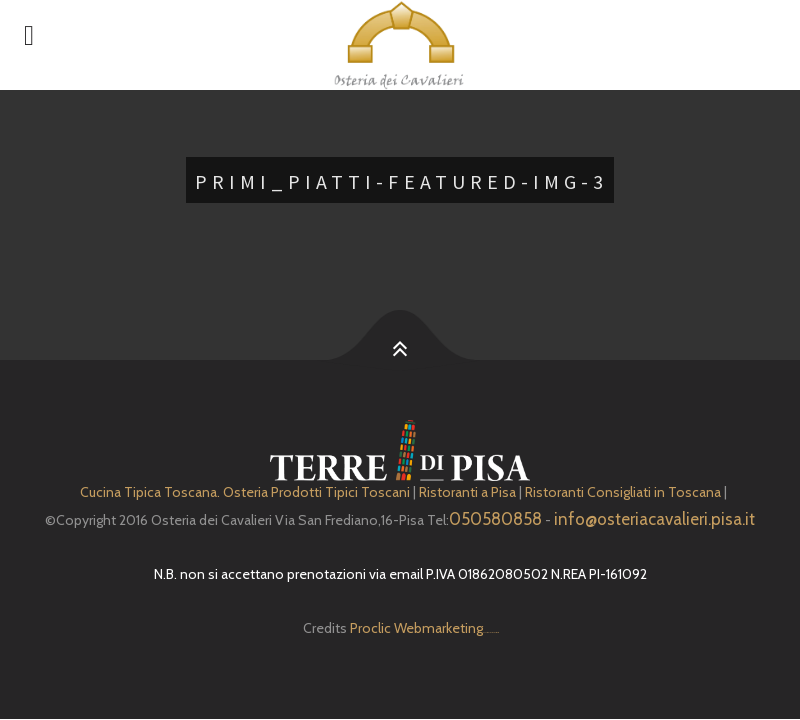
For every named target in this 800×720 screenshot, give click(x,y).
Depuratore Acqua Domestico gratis (490, 632)
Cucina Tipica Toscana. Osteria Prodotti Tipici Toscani (245, 492)
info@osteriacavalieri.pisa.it (654, 519)
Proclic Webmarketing (416, 628)
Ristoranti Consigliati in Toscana (623, 492)
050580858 (495, 519)
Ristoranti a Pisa (467, 492)
